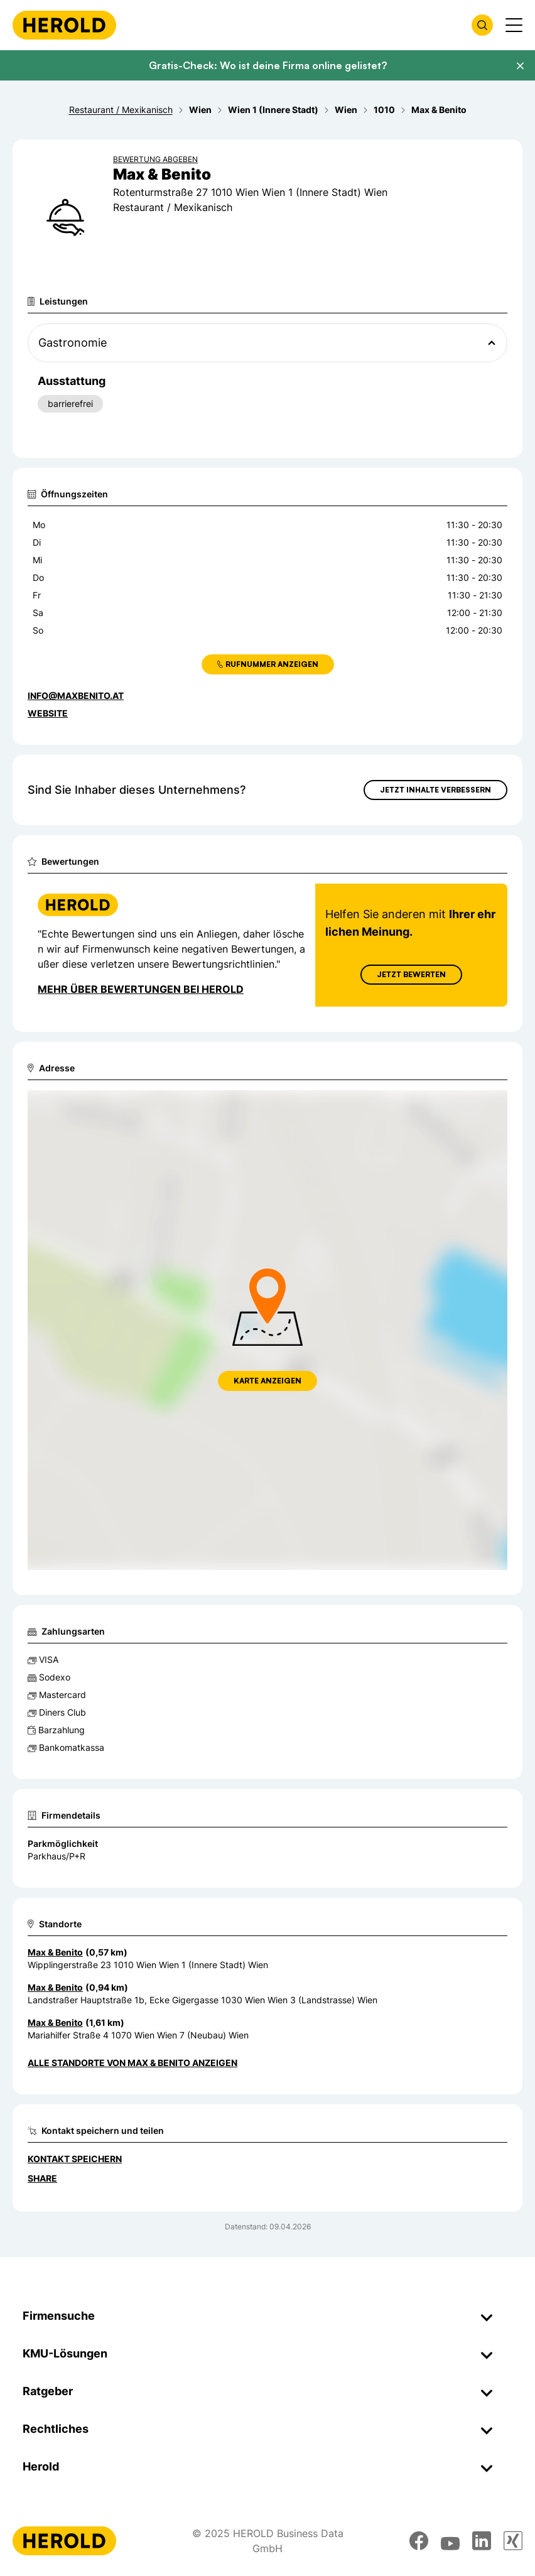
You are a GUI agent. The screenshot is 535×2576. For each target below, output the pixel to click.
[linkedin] (481, 2541)
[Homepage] (64, 25)
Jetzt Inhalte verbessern (435, 789)
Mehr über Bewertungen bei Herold (141, 989)
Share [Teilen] (42, 2178)
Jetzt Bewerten (411, 974)
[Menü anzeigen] (513, 25)
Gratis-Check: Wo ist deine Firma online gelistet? (268, 65)
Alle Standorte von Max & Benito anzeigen (132, 2062)
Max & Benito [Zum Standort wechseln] (55, 1952)
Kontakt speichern (75, 2158)
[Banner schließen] (519, 65)
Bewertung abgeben (155, 159)
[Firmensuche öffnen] (482, 25)
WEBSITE (48, 713)
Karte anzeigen (267, 1380)
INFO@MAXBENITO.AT (76, 695)
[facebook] (418, 2541)
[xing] (513, 2541)
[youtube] (450, 2541)
